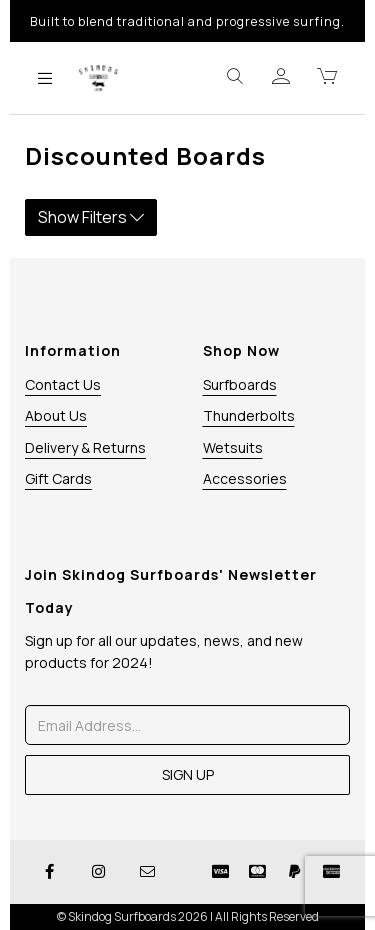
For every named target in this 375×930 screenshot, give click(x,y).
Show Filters (91, 217)
